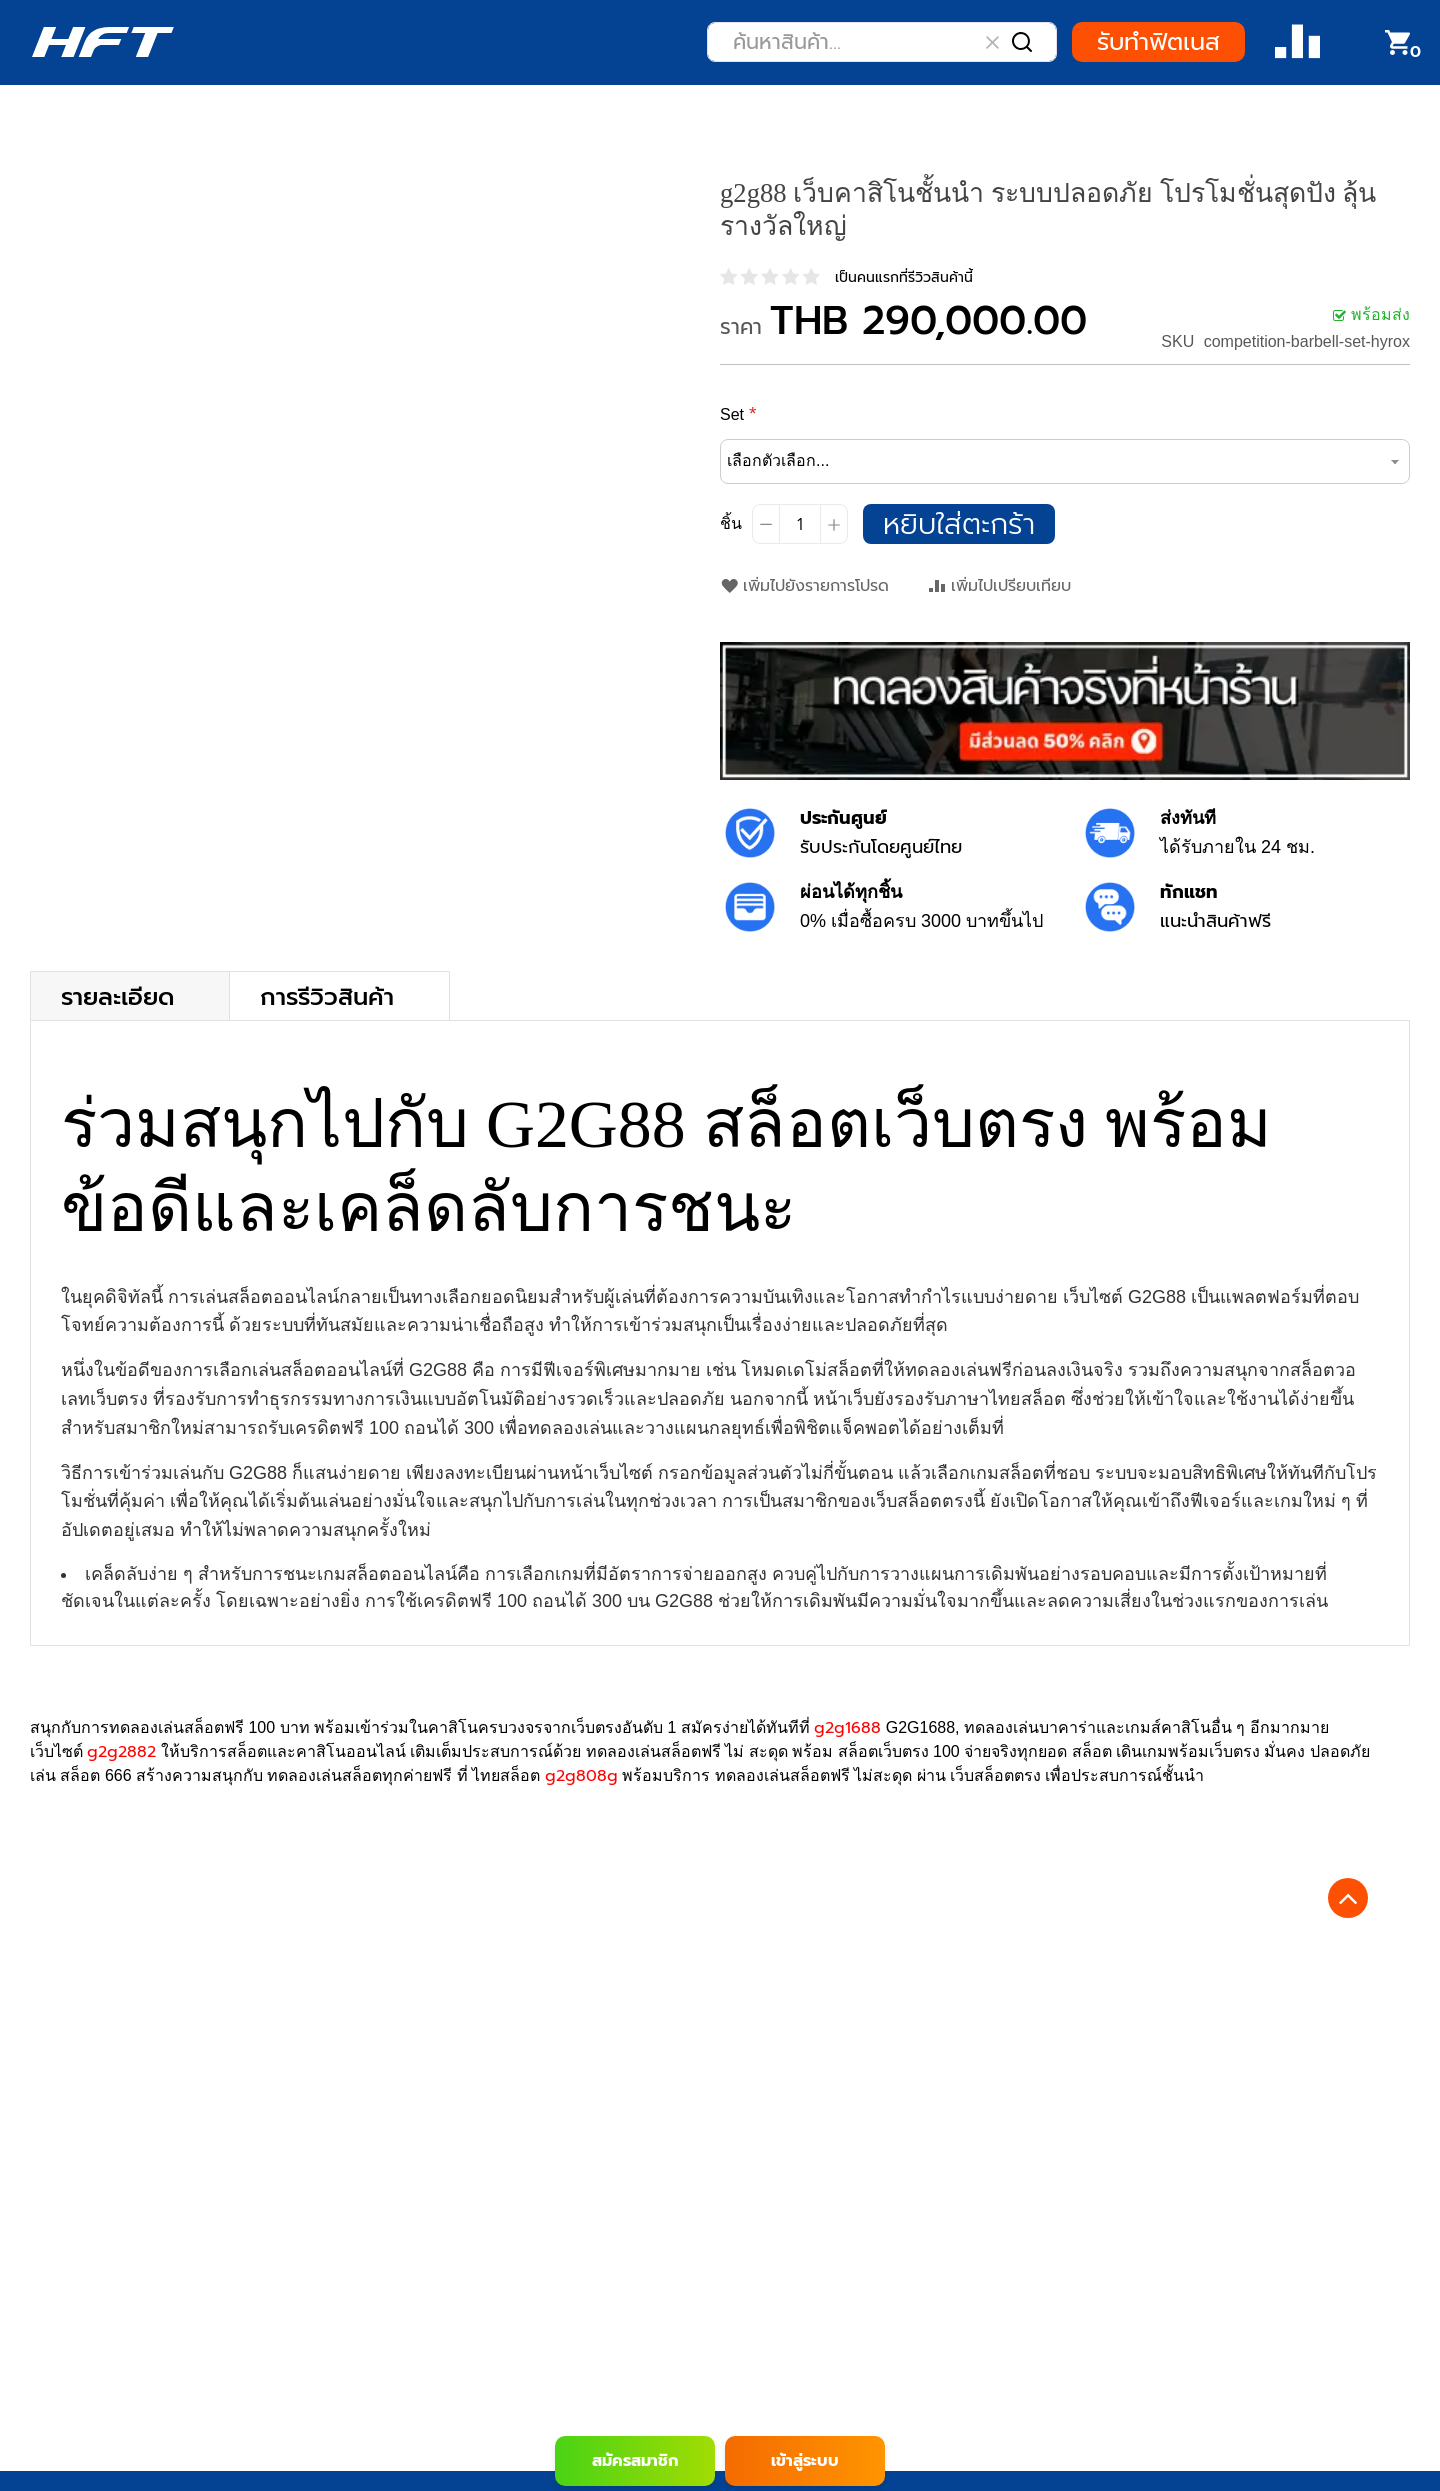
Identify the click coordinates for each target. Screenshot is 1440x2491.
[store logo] (102, 42)
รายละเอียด (117, 995)
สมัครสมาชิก (635, 2461)
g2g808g (581, 1776)
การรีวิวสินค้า (327, 995)
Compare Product (1297, 42)
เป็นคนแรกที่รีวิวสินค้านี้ (904, 277)
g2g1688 (847, 1728)
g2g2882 (121, 1752)
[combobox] (882, 42)
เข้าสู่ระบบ (805, 2461)
